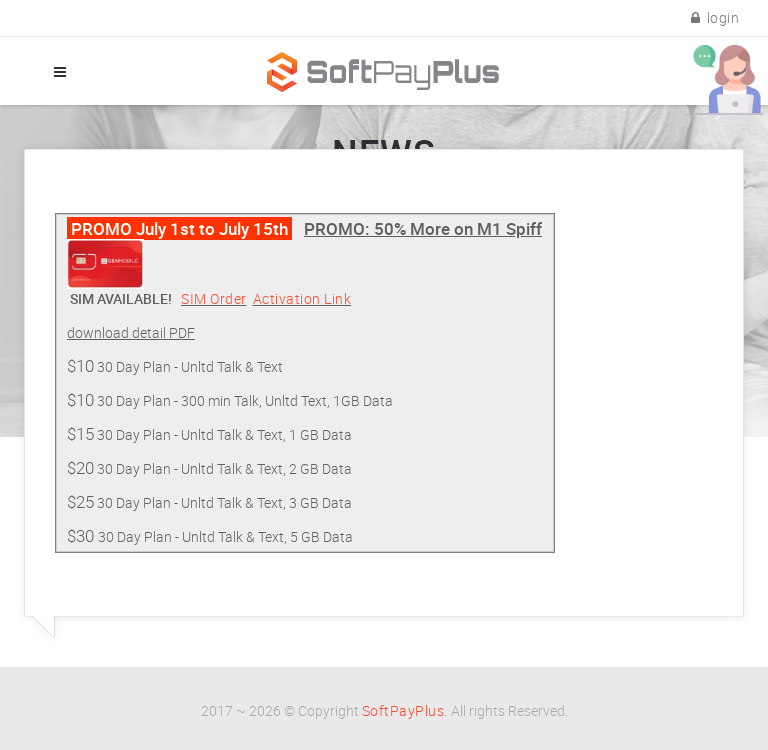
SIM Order (214, 298)
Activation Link (302, 298)
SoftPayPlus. (405, 710)
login (715, 17)
